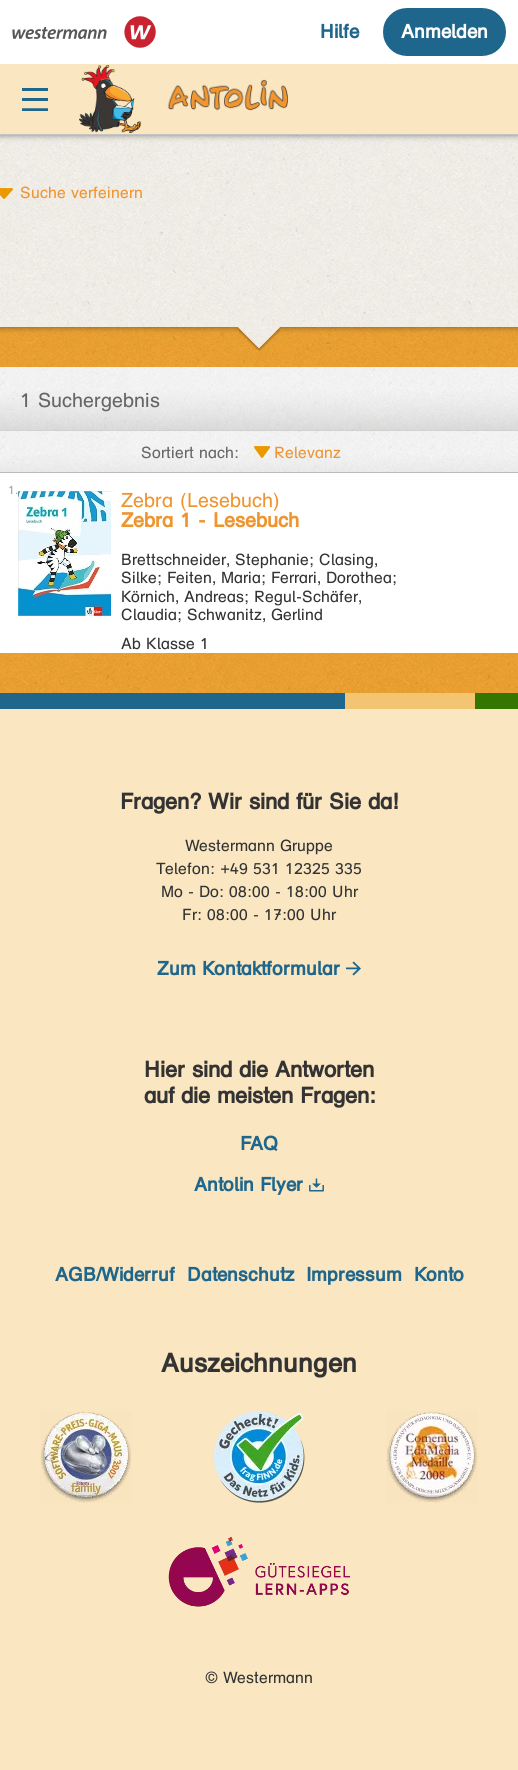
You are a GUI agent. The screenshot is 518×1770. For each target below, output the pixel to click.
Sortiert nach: (190, 452)
